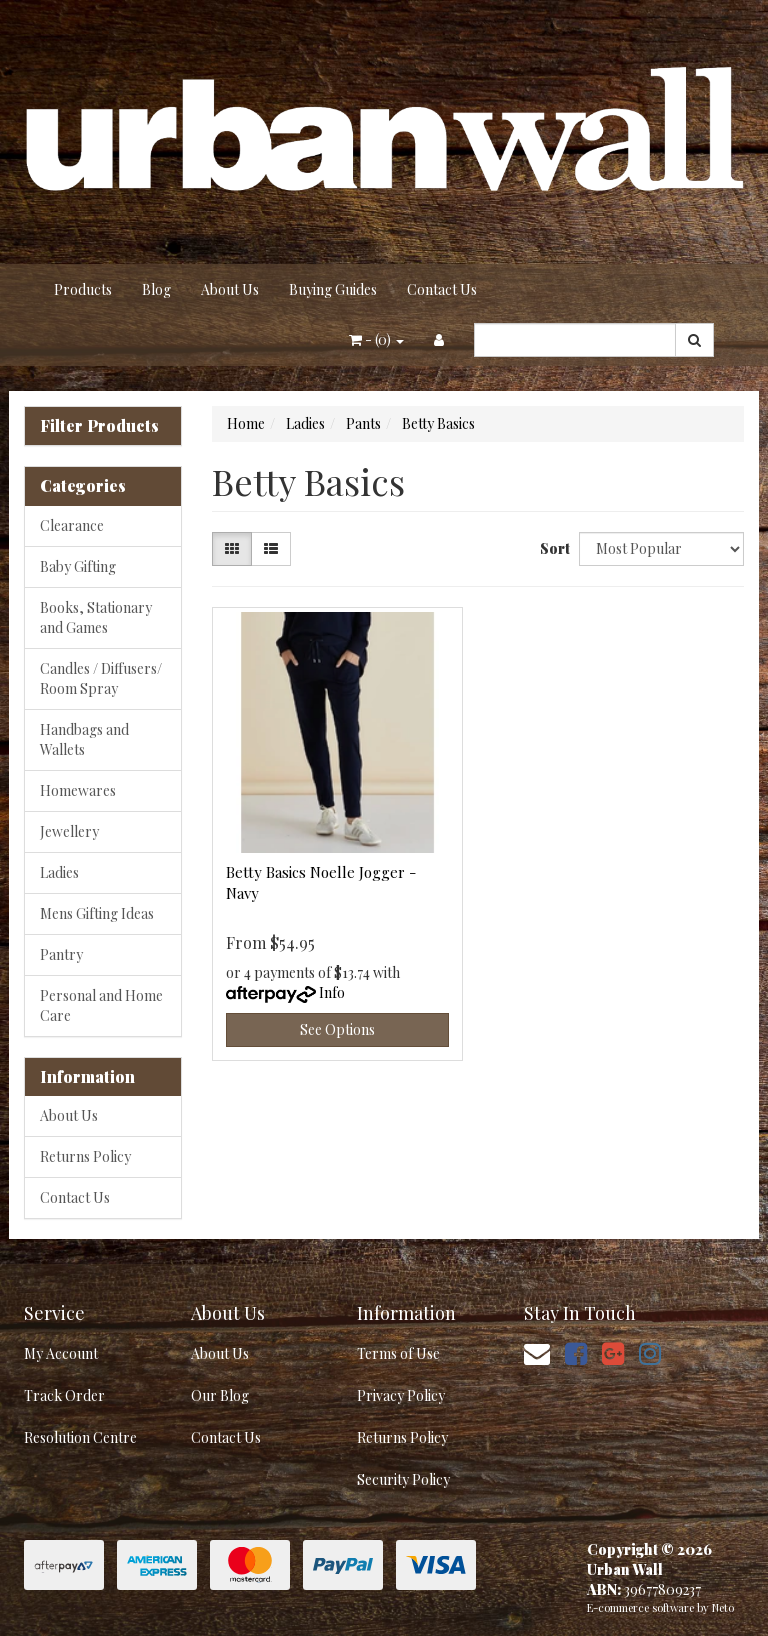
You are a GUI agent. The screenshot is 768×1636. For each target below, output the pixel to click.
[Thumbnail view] (232, 549)
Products (83, 289)
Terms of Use (398, 1353)
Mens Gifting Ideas (97, 913)
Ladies (59, 872)
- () (376, 339)
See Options (337, 1029)
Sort (552, 548)
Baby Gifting (78, 566)
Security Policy (403, 1479)
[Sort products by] (661, 549)
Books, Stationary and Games (96, 617)
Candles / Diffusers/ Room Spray (101, 678)
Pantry (61, 954)
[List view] (271, 549)
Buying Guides (333, 289)
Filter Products (99, 426)
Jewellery (69, 831)
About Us (230, 289)
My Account (61, 1353)
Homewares (78, 790)
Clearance (72, 525)
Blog (156, 289)
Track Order (64, 1395)
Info (332, 992)
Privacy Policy (401, 1395)
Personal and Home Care (101, 1005)
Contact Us (442, 289)
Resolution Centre (80, 1437)
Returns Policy (85, 1156)
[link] (576, 1352)
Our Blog (220, 1395)
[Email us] (537, 1352)
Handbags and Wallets (84, 739)
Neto (723, 1607)
